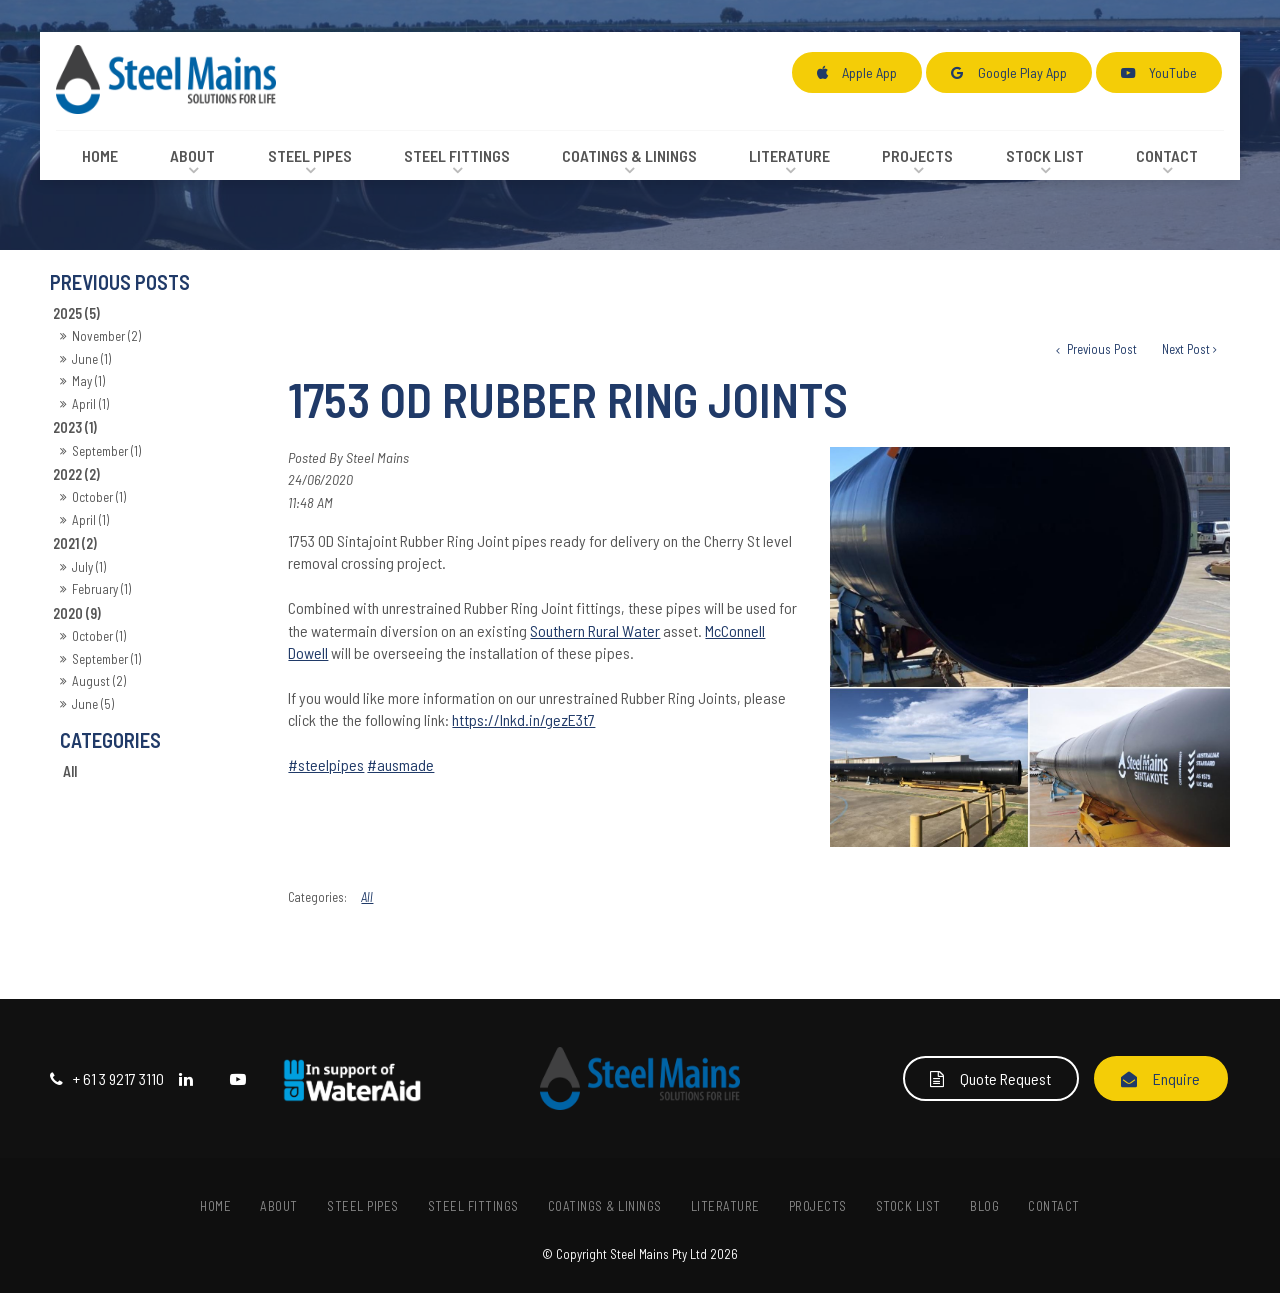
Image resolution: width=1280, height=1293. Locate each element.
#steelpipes (326, 764)
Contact (1167, 155)
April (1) (90, 404)
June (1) (91, 359)
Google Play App (1022, 72)
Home (100, 155)
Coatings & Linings (629, 155)
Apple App (869, 72)
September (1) (106, 451)
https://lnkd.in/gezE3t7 (523, 719)
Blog (984, 1206)
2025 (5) (76, 313)
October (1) (99, 497)
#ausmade (400, 764)
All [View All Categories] (367, 897)
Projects (917, 155)
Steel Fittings (457, 155)
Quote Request (1005, 1078)
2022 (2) (76, 474)
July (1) (89, 567)
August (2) (99, 681)
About (192, 155)
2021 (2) (75, 543)
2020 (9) (77, 613)
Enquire (1176, 1078)
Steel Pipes (310, 155)
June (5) (93, 704)
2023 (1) (75, 427)
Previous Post (1100, 349)
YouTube (1173, 72)
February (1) (101, 589)
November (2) (106, 336)
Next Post (1186, 349)
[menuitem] (216, 1206)
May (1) (88, 381)
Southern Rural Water (595, 630)
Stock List (1045, 155)
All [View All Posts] (70, 771)
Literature (789, 155)
